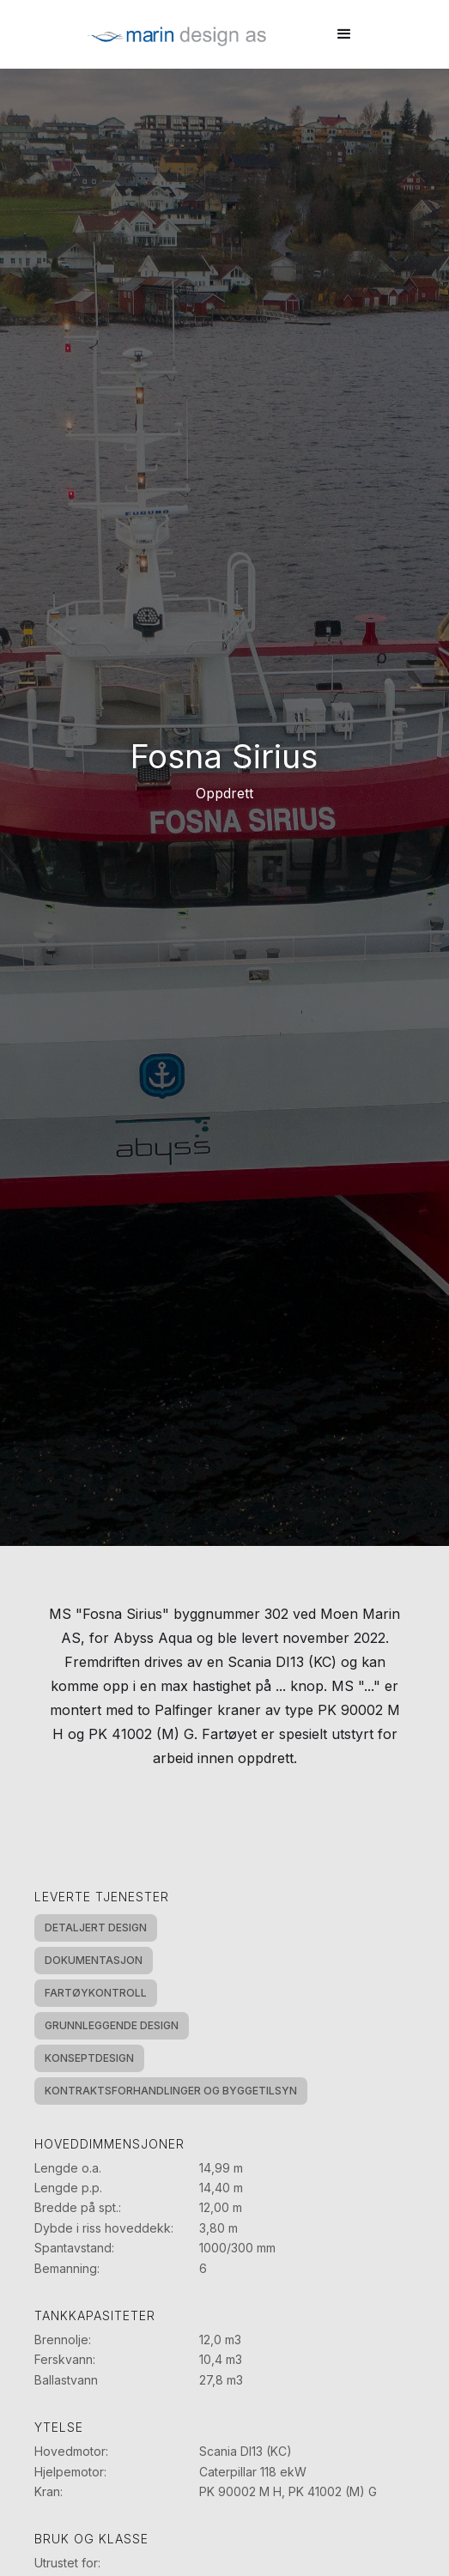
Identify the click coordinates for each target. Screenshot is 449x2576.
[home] (172, 34)
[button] (344, 34)
